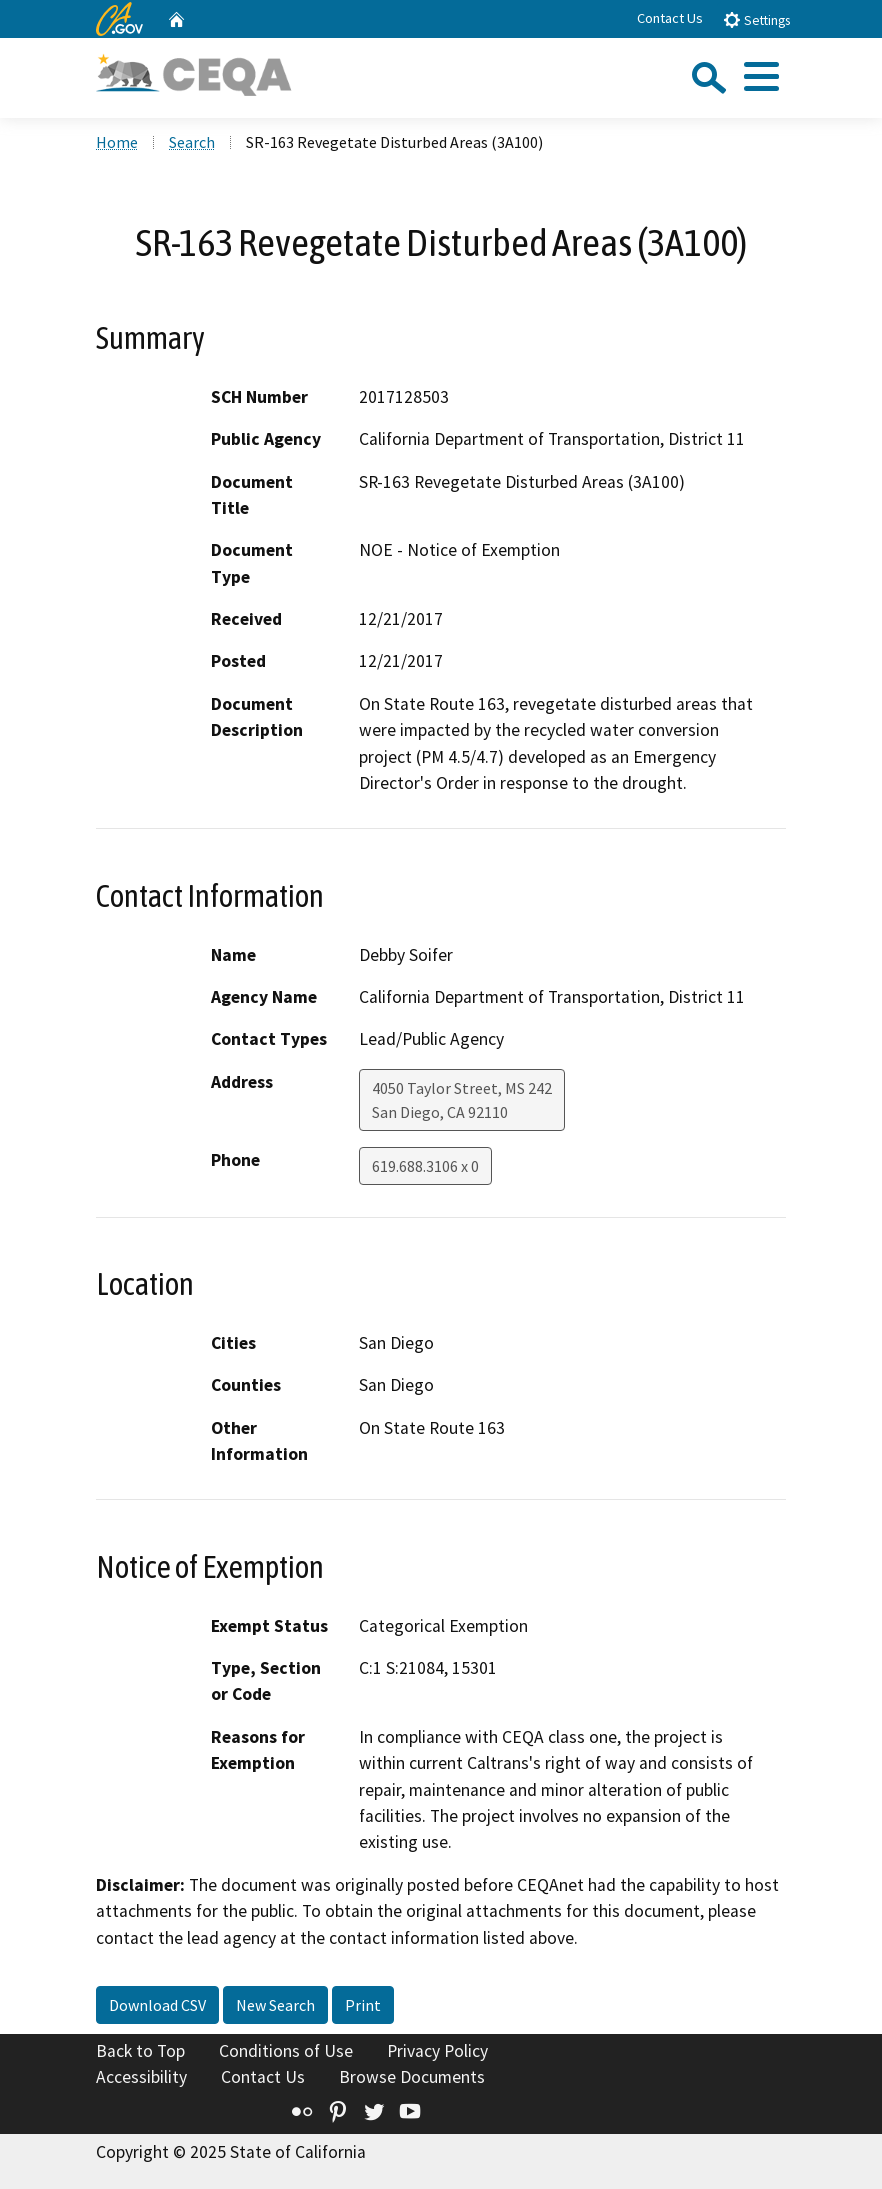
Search (192, 142)
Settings (756, 19)
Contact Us (670, 18)
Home (117, 142)
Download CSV (157, 2005)
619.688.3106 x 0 (425, 1166)
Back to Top (140, 2051)
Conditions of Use (286, 2051)
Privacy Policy (437, 2051)
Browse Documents (412, 2077)
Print (363, 2005)
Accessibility (141, 2077)
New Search (275, 2005)
